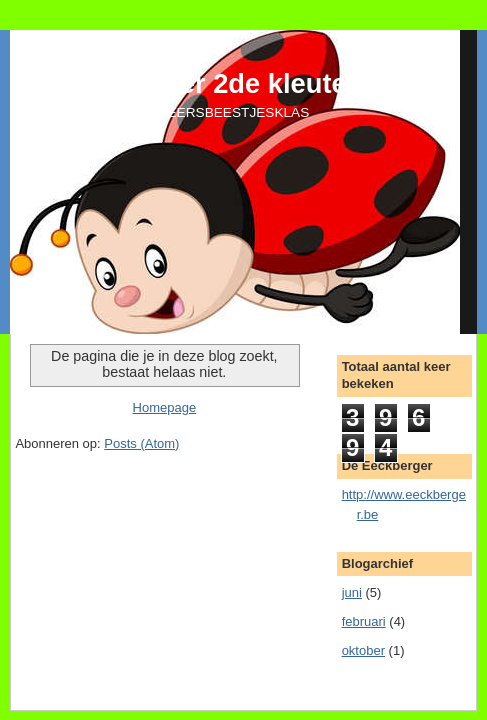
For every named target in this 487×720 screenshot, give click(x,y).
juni (352, 592)
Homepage (165, 407)
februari (364, 621)
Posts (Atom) (141, 443)
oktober (363, 650)
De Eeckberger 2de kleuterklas (212, 83)
